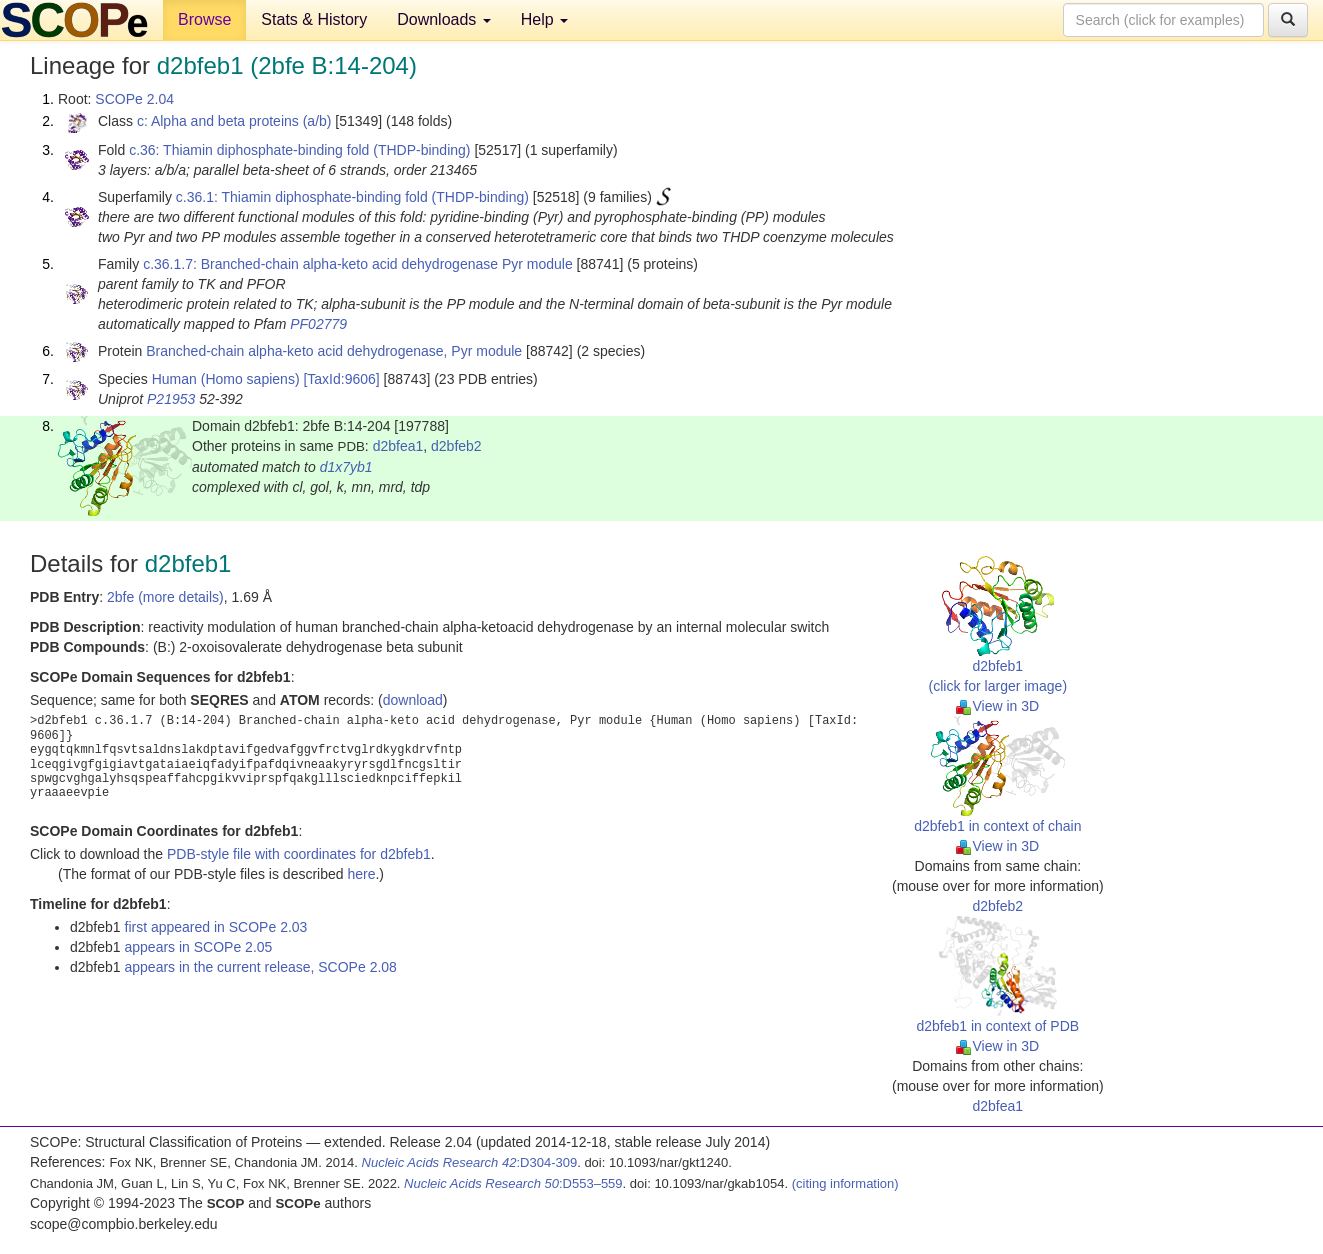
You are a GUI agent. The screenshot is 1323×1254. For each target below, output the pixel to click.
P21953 (171, 399)
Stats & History (314, 19)
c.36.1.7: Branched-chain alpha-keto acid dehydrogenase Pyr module (358, 264)
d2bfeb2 (456, 446)
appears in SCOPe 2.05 (199, 947)
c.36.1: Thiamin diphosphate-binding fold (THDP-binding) (352, 197)
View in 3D (997, 706)
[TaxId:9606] (341, 379)
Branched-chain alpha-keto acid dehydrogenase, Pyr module (334, 351)
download (413, 700)
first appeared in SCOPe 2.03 (216, 927)
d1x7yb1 (346, 467)
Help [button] (544, 19)
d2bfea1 (398, 446)
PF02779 (318, 324)
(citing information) (845, 1183)
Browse (204, 19)
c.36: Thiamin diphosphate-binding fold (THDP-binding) (299, 150)
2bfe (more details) (165, 597)
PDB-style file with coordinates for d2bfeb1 (299, 854)
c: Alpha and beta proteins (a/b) (234, 121)
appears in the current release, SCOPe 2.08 (261, 967)
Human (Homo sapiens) (226, 379)
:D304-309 (470, 1162)
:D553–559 (513, 1183)
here (361, 874)
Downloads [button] (444, 19)
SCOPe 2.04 (134, 99)
